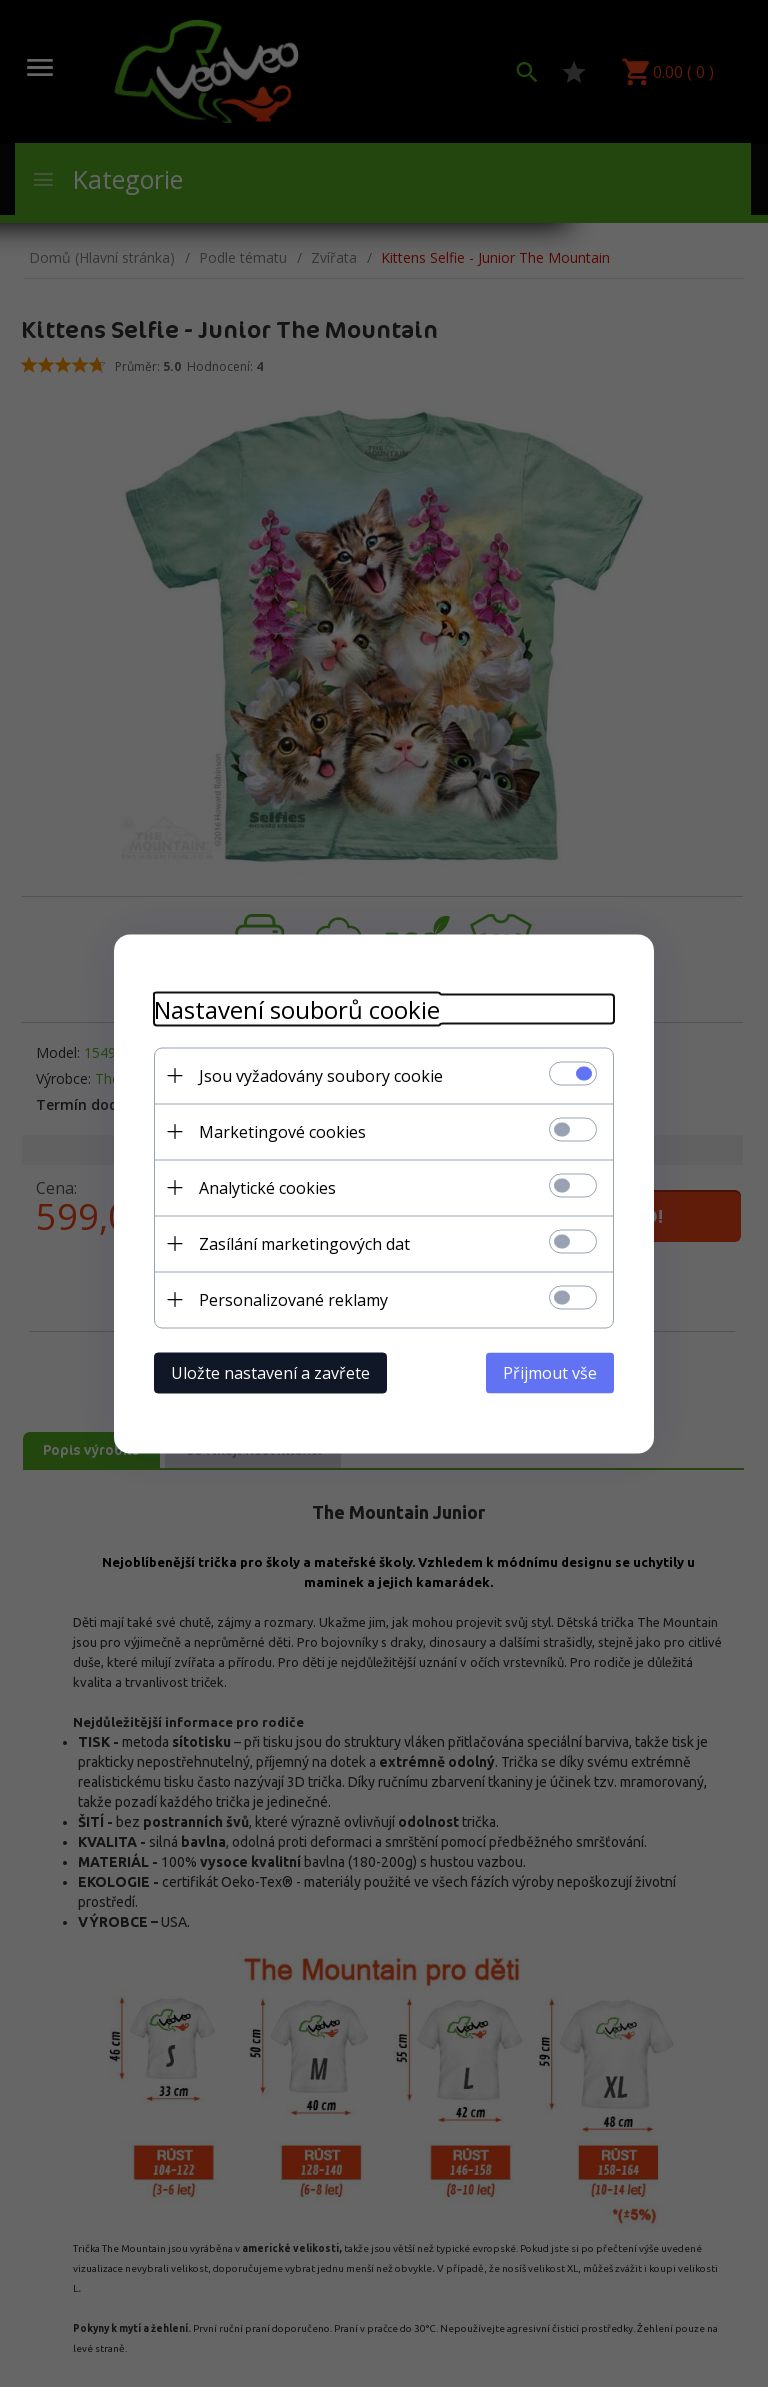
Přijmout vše (550, 1372)
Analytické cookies (267, 1187)
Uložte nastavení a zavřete (270, 1372)
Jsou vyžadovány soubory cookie (321, 1075)
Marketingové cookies (282, 1131)
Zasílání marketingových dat (304, 1243)
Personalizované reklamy (293, 1299)
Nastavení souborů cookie (297, 1008)
